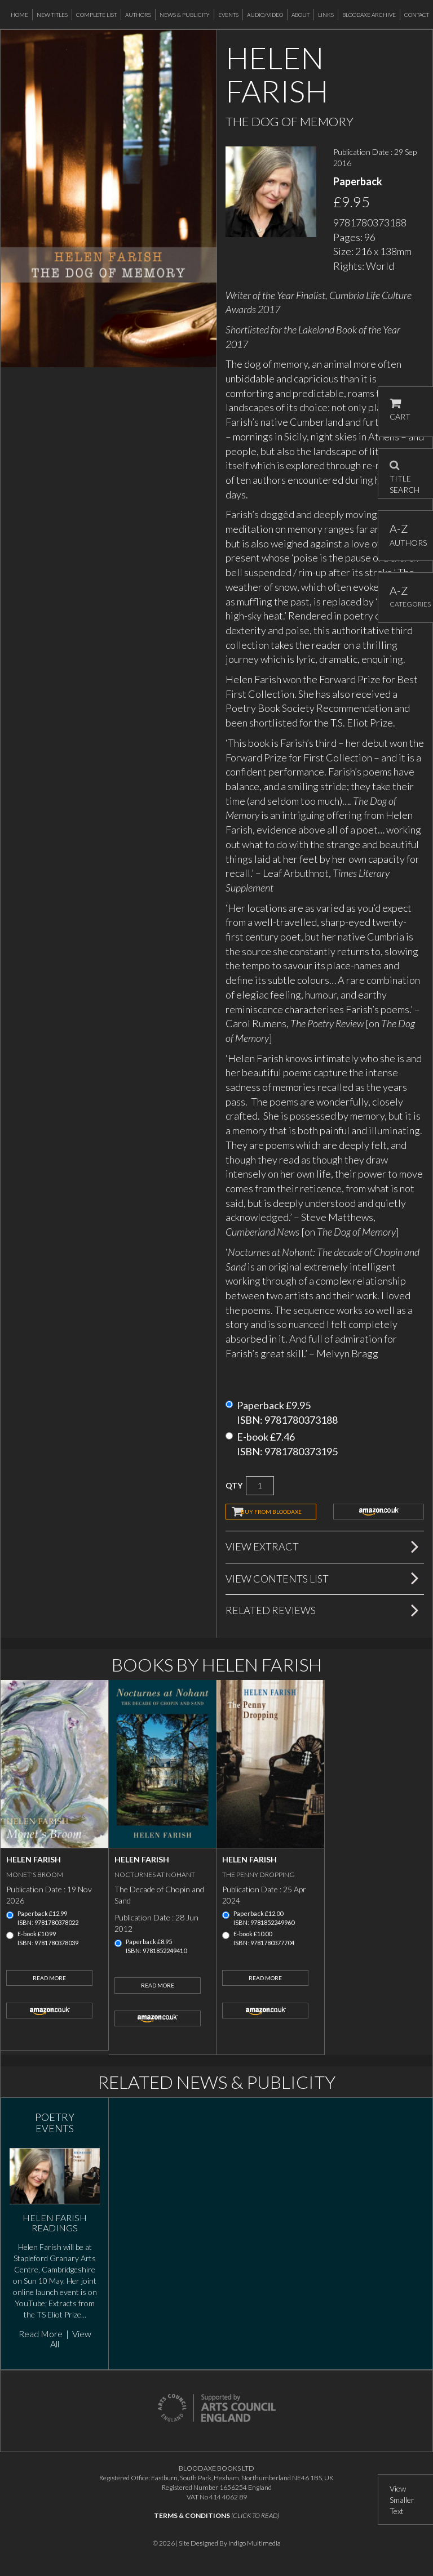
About (300, 14)
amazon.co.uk (378, 1511)
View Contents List (277, 1578)
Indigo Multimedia (254, 2543)
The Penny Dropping (258, 1874)
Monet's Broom (34, 1874)
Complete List (96, 14)
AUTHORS (406, 534)
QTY (234, 1485)
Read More (49, 1978)
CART (400, 409)
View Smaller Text (402, 2500)
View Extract (262, 1546)
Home (19, 14)
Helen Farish (33, 1859)
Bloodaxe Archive (369, 14)
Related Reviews (271, 1610)
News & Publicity (185, 14)
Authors (138, 14)
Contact (416, 14)
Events (228, 14)
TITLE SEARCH (404, 473)
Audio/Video (265, 14)
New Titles (52, 14)
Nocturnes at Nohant (154, 1874)
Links (326, 14)
